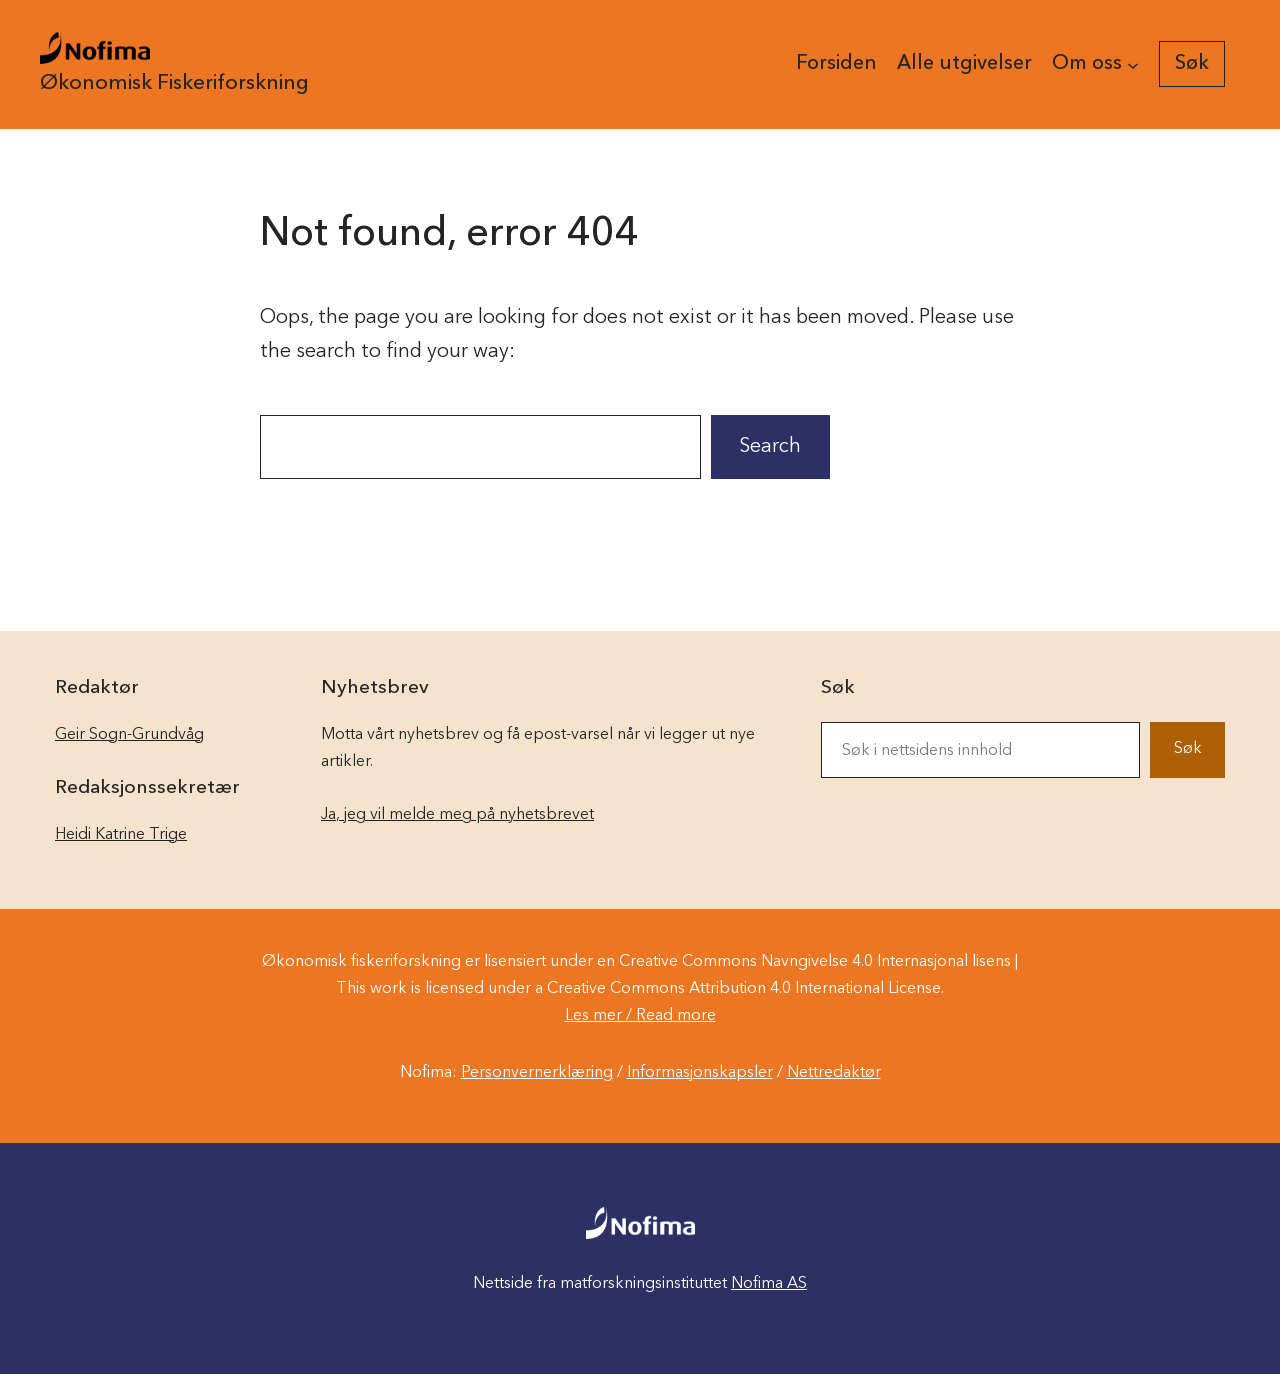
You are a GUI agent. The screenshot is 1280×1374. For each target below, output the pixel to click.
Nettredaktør (834, 1073)
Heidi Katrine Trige (121, 835)
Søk (1188, 749)
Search (770, 447)
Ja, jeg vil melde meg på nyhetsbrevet (457, 815)
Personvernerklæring (537, 1073)
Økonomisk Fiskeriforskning (174, 83)
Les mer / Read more (640, 1016)
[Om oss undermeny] (1133, 64)
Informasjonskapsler (700, 1073)
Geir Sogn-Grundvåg (129, 735)
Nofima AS (769, 1284)
